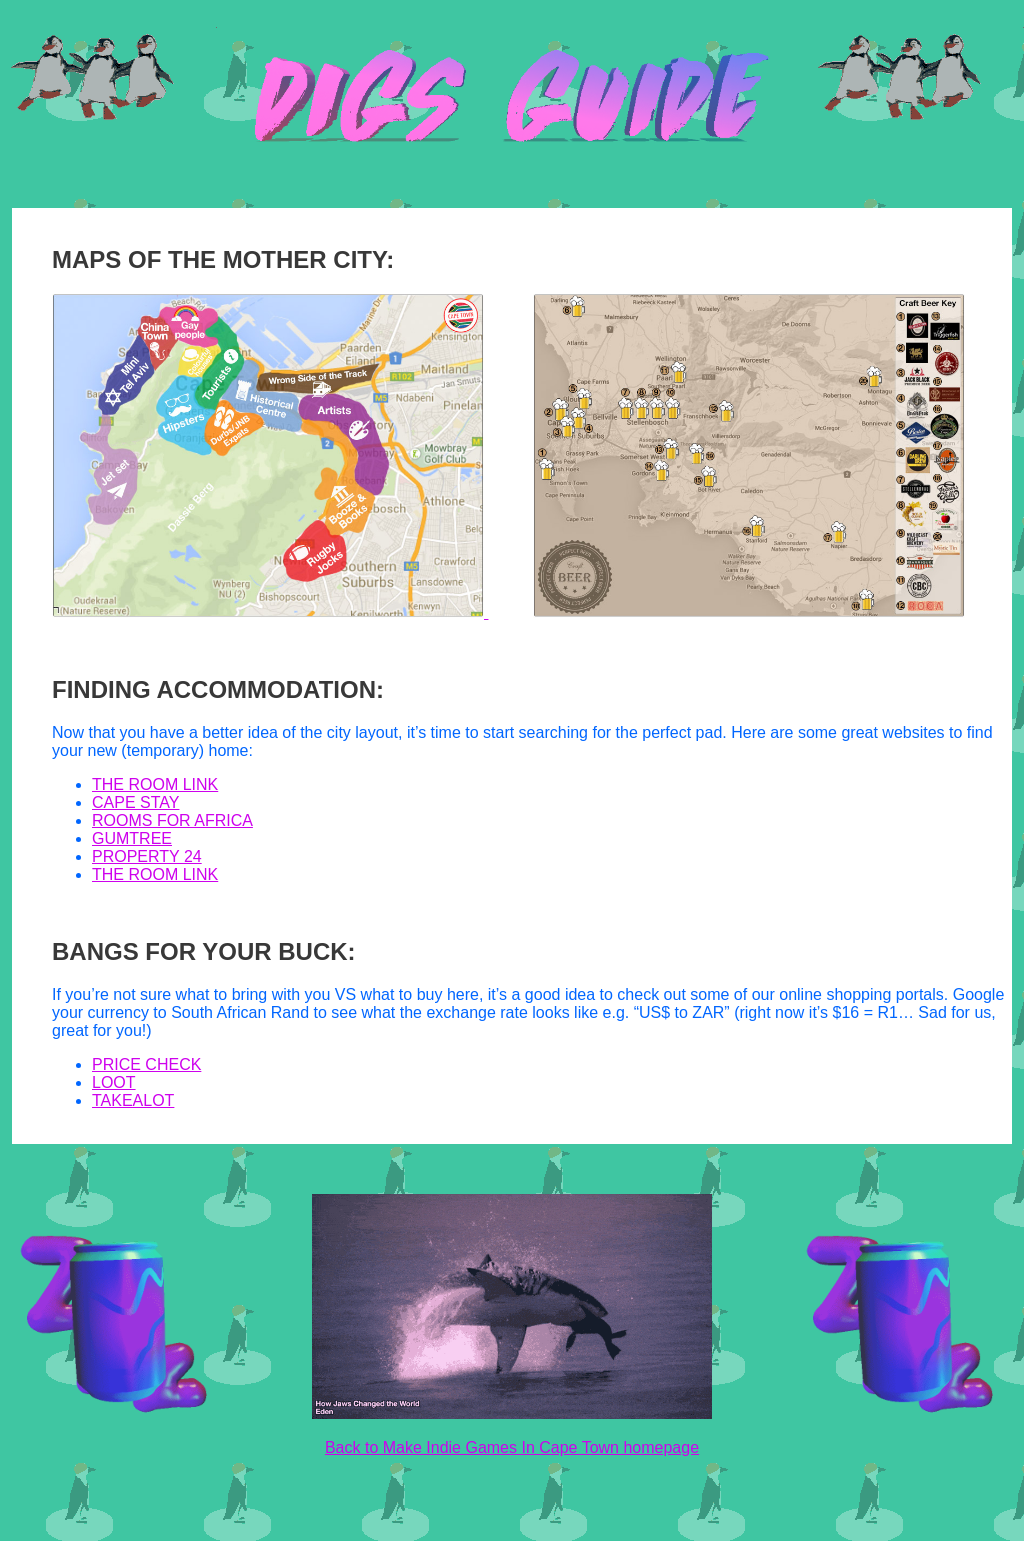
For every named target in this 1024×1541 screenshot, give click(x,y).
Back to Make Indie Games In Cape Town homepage (512, 1447)
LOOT (114, 1082)
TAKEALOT (133, 1100)
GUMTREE (132, 838)
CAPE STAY (135, 802)
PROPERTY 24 (147, 856)
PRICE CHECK (146, 1064)
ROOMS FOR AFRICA (172, 820)
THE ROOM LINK (155, 784)
